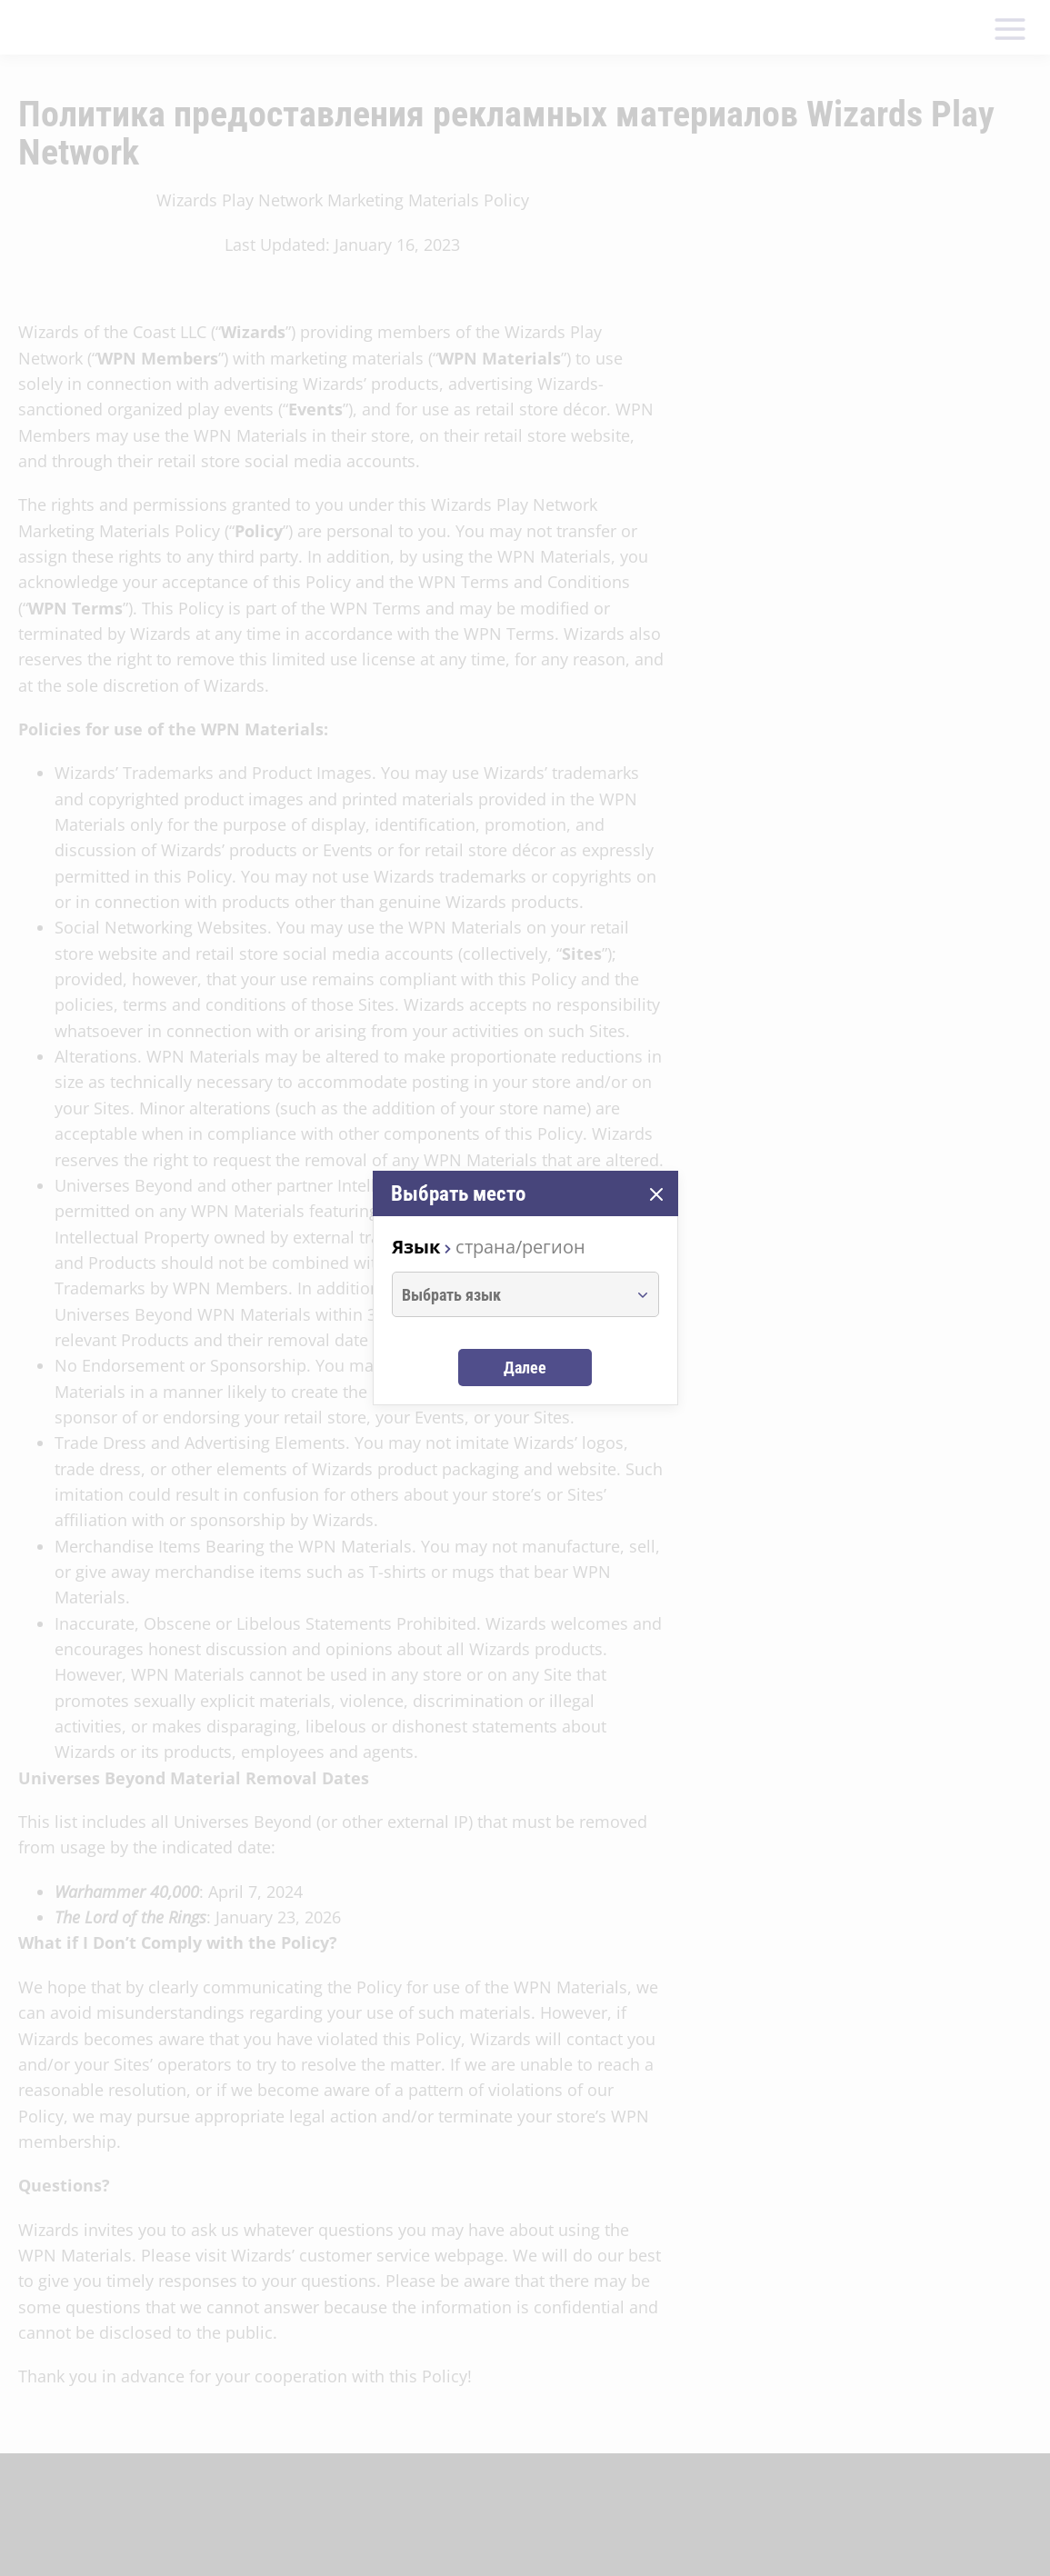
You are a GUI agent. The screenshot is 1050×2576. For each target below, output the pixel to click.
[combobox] (509, 1294)
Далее (525, 1367)
